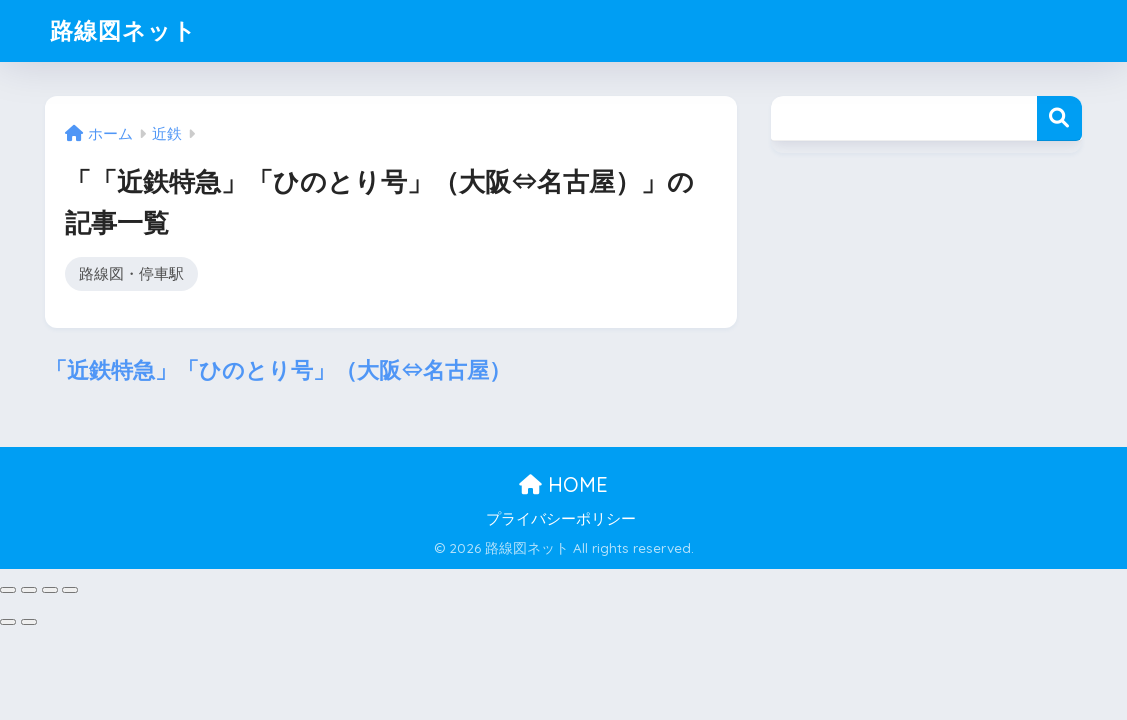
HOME (563, 484)
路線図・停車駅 (131, 273)
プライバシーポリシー (561, 519)
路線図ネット (123, 30)
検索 (1059, 118)
